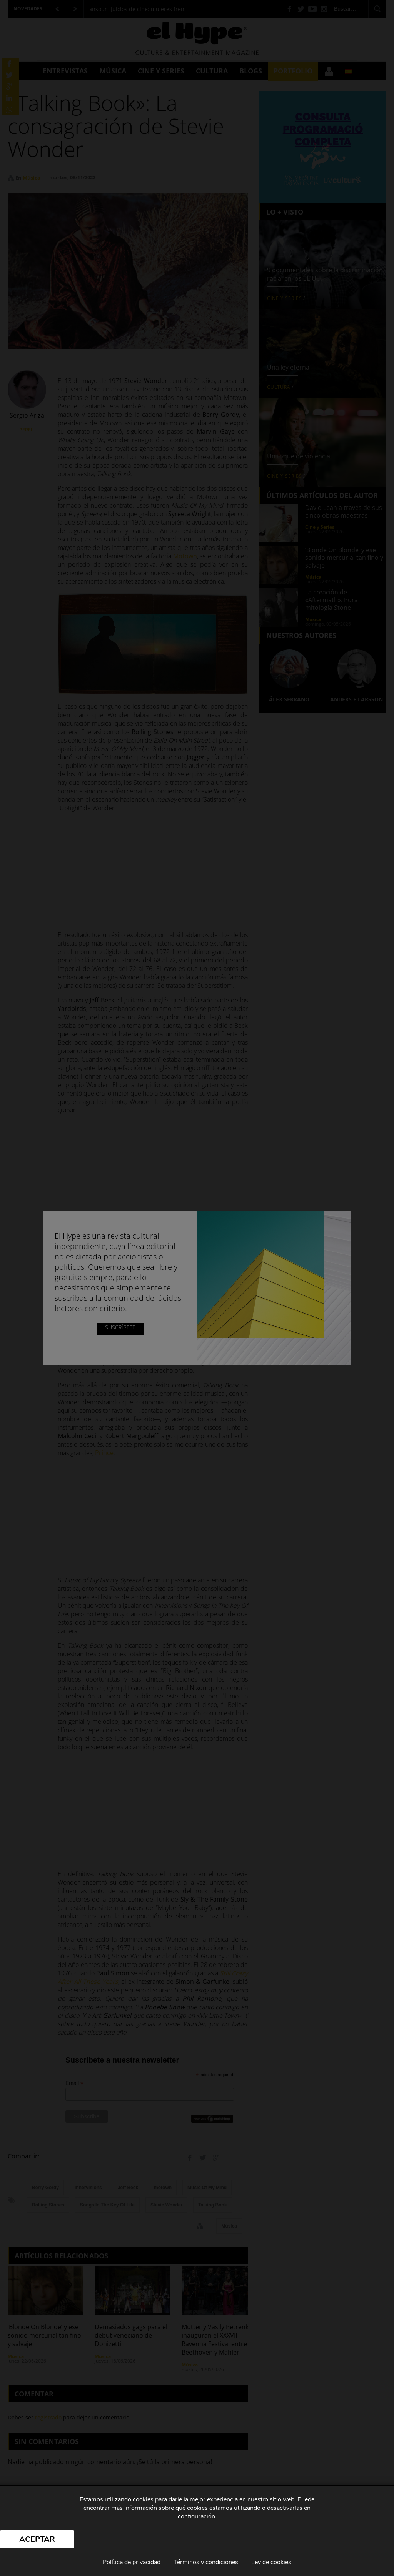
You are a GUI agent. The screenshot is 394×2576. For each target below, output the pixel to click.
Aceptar (37, 2539)
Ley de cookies (271, 2562)
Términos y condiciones (206, 2562)
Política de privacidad (131, 2562)
